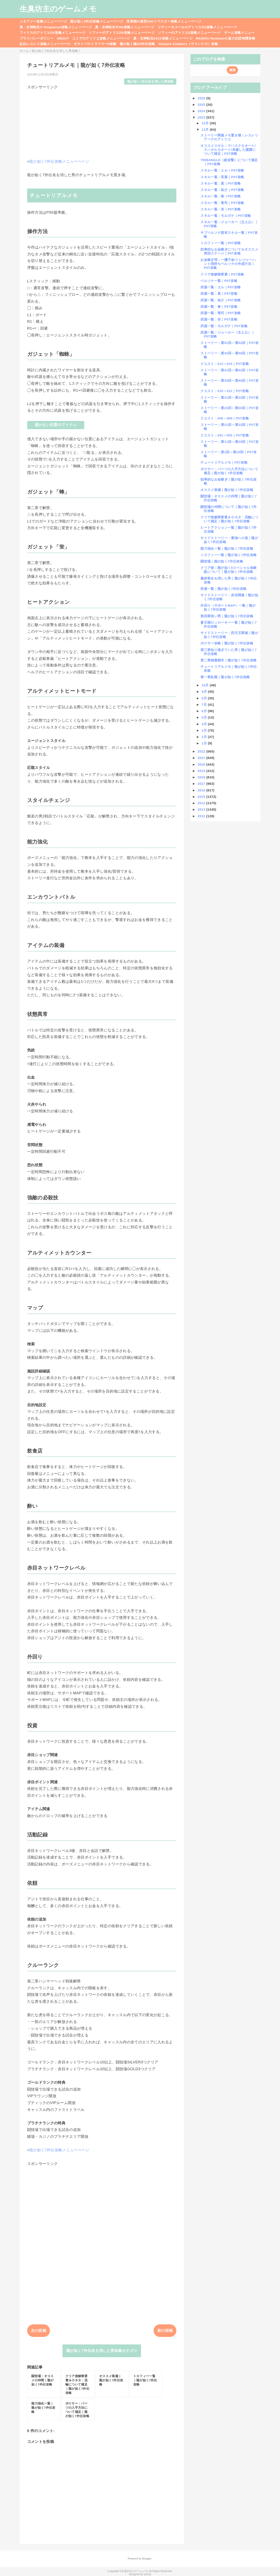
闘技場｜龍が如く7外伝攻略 (221, 561)
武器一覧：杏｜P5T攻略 (218, 319)
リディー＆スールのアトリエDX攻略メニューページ (197, 27)
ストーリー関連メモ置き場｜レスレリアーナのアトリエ (229, 137)
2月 (205, 737)
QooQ (147, 2574)
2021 (202, 758)
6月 (205, 711)
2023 (202, 117)
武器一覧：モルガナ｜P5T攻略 (224, 326)
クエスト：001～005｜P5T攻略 (224, 435)
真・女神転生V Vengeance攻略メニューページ (56, 27)
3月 (205, 730)
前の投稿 (165, 2331)
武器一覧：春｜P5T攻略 (218, 306)
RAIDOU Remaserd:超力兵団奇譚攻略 (225, 38)
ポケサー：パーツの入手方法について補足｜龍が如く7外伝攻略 (229, 471)
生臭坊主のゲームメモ (58, 9)
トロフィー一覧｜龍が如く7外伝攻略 (228, 555)
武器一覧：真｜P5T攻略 (218, 293)
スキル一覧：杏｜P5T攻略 (220, 209)
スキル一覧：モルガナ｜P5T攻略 (225, 215)
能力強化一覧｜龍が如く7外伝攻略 (226, 548)
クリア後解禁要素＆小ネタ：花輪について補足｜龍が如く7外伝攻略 (229, 519)
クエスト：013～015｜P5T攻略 (224, 364)
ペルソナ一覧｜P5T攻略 (218, 281)
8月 (205, 698)
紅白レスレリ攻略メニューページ (45, 44)
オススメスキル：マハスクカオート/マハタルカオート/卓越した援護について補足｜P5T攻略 (228, 149)
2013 (202, 809)
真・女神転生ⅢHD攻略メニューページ (124, 27)
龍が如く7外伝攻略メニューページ (59, 161)
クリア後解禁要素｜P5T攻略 (222, 274)
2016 (202, 790)
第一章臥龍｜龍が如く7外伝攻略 (225, 677)
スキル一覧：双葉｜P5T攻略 (222, 177)
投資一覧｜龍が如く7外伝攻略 (223, 589)
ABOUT (63, 38)
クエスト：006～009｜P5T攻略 (224, 418)
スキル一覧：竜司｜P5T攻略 (222, 203)
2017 (202, 783)
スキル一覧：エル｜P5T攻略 (222, 170)
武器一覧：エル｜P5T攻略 (220, 287)
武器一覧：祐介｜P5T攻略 (220, 300)
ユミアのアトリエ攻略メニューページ (101, 38)
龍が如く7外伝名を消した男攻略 (150, 81)
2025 (202, 104)
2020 (202, 764)
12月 (206, 123)
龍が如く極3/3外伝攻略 (137, 44)
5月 (205, 717)
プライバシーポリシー (36, 38)
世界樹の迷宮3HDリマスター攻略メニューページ (163, 21)
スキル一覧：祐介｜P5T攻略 (222, 190)
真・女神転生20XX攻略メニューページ (162, 38)
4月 (205, 724)
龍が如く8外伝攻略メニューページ (96, 21)
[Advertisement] (102, 120)
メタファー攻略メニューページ (43, 21)
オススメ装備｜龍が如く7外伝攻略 (226, 490)
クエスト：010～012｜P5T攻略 (224, 391)
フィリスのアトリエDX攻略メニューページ (53, 32)
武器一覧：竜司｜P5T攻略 (220, 313)
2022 (202, 751)
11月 (206, 129)
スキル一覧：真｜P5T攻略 (220, 183)
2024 (202, 111)
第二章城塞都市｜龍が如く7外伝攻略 (228, 660)
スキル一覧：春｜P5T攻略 (220, 196)
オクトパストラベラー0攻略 (95, 44)
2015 (202, 796)
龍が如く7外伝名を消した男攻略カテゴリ (101, 2351)
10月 (206, 685)
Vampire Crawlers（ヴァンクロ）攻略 (188, 44)
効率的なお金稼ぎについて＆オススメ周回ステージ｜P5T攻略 (229, 251)
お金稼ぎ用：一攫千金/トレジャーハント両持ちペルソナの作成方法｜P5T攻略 (228, 264)
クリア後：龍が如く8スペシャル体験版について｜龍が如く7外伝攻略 (228, 570)
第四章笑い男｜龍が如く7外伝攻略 (226, 616)
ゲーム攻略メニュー (239, 32)
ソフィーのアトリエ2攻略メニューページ (189, 32)
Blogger (146, 2558)
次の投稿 (38, 2331)
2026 (202, 98)
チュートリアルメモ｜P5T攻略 (224, 462)
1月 (205, 743)
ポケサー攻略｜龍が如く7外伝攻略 (226, 643)
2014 (202, 803)
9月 (205, 691)
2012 (202, 816)
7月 (205, 704)
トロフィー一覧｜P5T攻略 (220, 243)
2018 (202, 777)
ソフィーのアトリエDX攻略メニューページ (121, 32)
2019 (202, 771)
